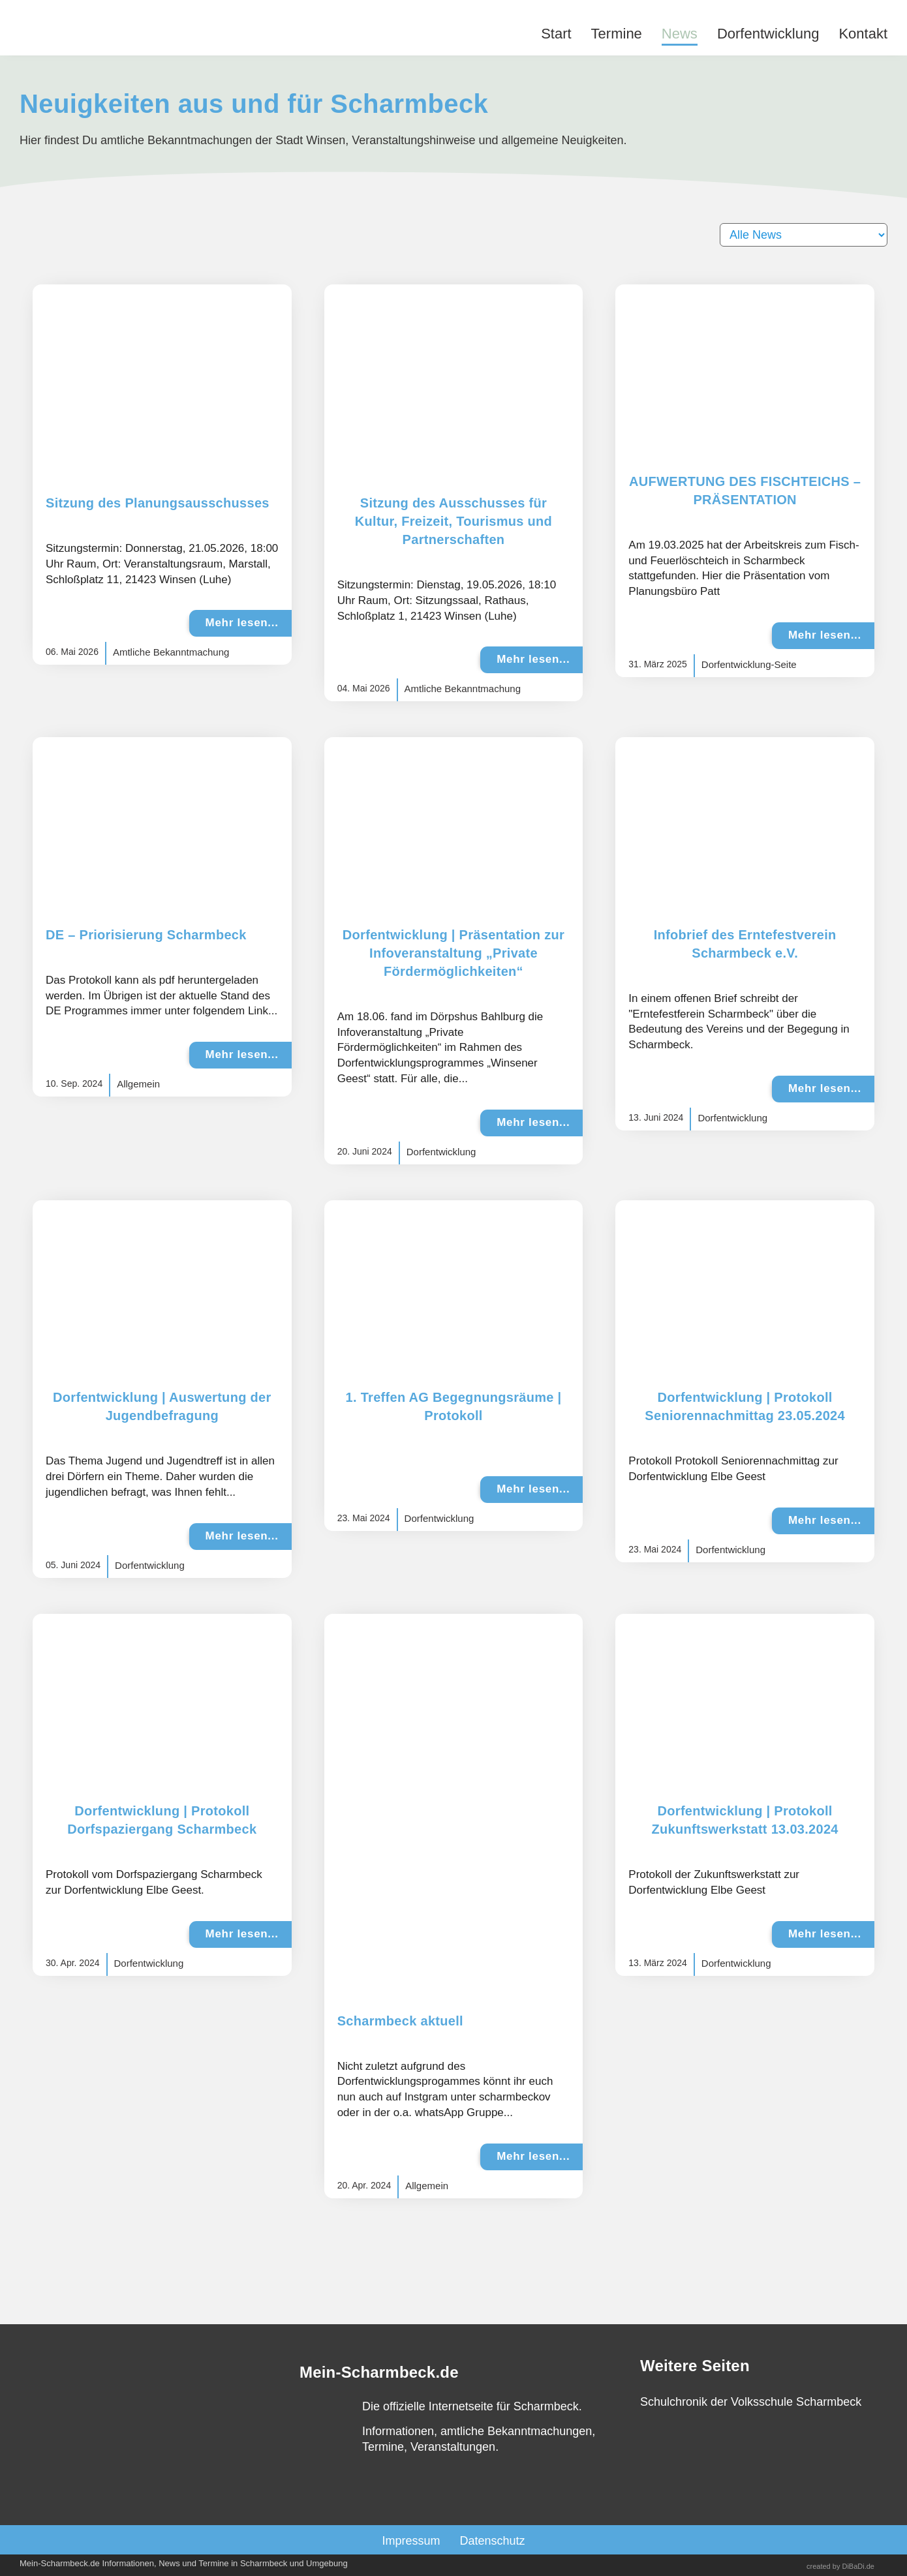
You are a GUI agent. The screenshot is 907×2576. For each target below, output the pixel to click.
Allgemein (138, 1083)
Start (556, 33)
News (680, 33)
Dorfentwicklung (768, 33)
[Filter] (803, 235)
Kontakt (862, 33)
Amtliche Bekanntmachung (171, 652)
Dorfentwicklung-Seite (749, 664)
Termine (616, 33)
